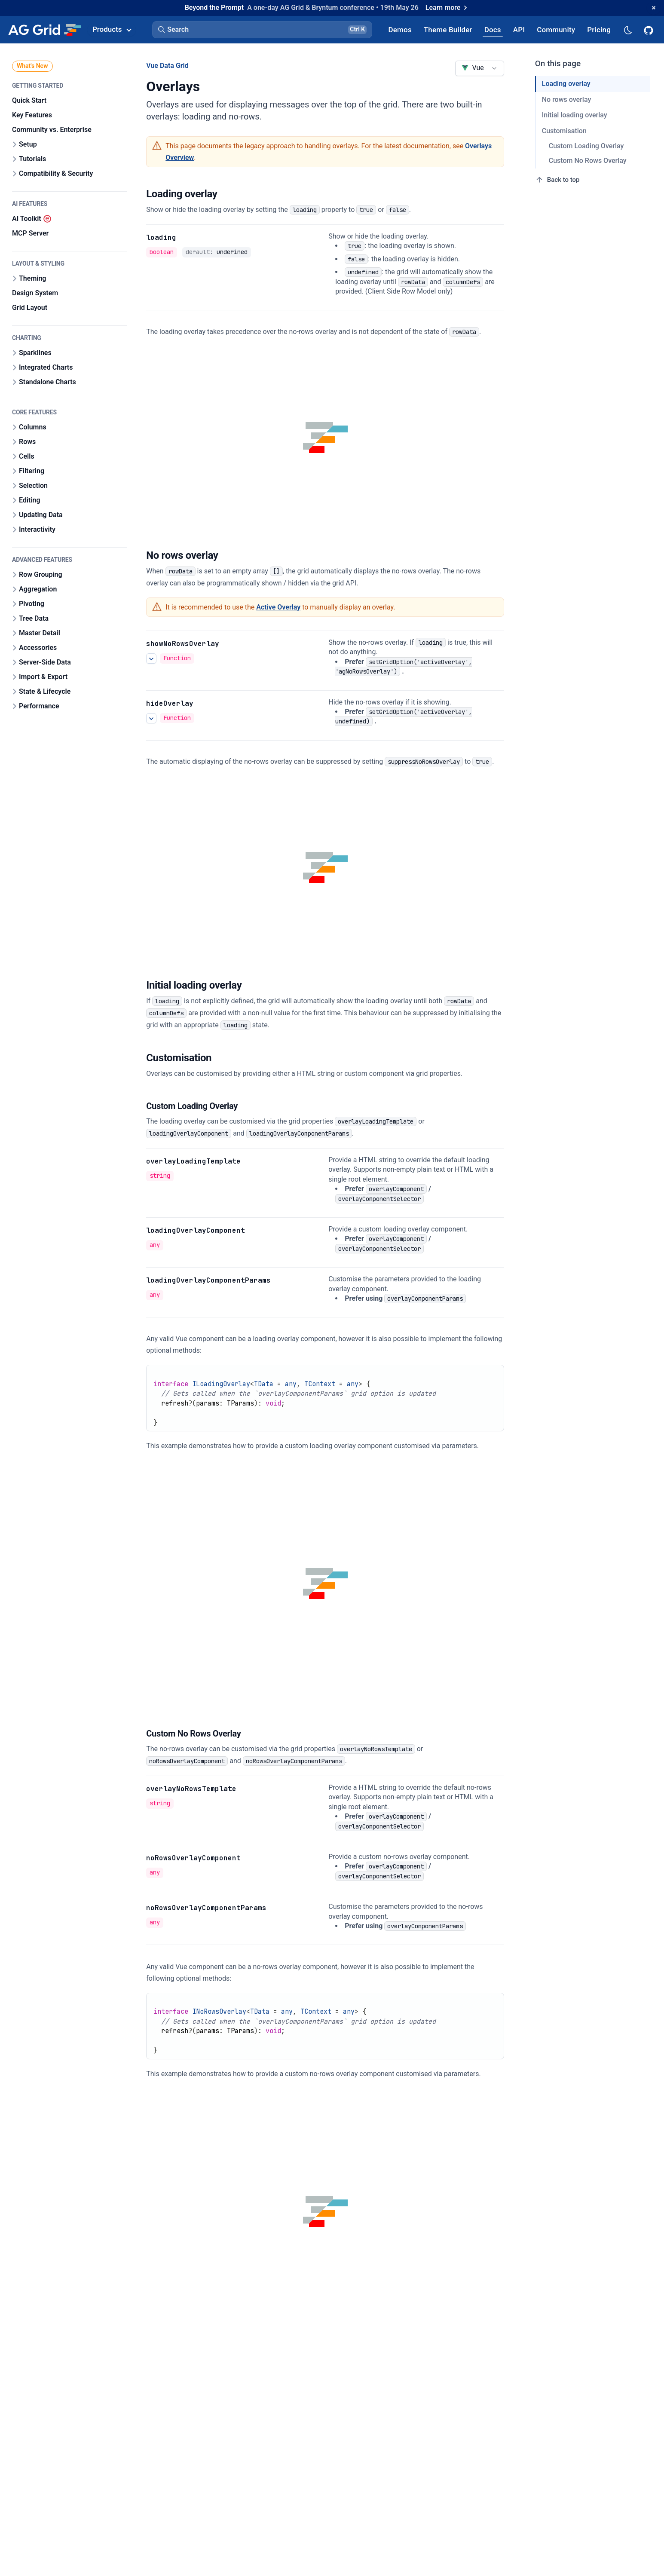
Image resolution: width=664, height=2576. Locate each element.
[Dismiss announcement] (654, 8)
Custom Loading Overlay (586, 146)
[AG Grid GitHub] (649, 30)
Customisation (564, 131)
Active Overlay (278, 607)
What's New (32, 65)
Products (111, 29)
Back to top (557, 179)
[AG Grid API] (519, 29)
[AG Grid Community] (556, 29)
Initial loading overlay (574, 115)
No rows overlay (566, 99)
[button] (262, 29)
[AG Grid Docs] (492, 29)
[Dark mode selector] (627, 29)
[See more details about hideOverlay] (151, 718)
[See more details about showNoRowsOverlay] (151, 658)
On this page (558, 63)
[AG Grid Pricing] (599, 29)
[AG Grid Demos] (400, 29)
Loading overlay (566, 84)
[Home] (44, 29)
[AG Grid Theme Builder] (448, 29)
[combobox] (479, 68)
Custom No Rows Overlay (588, 160)
